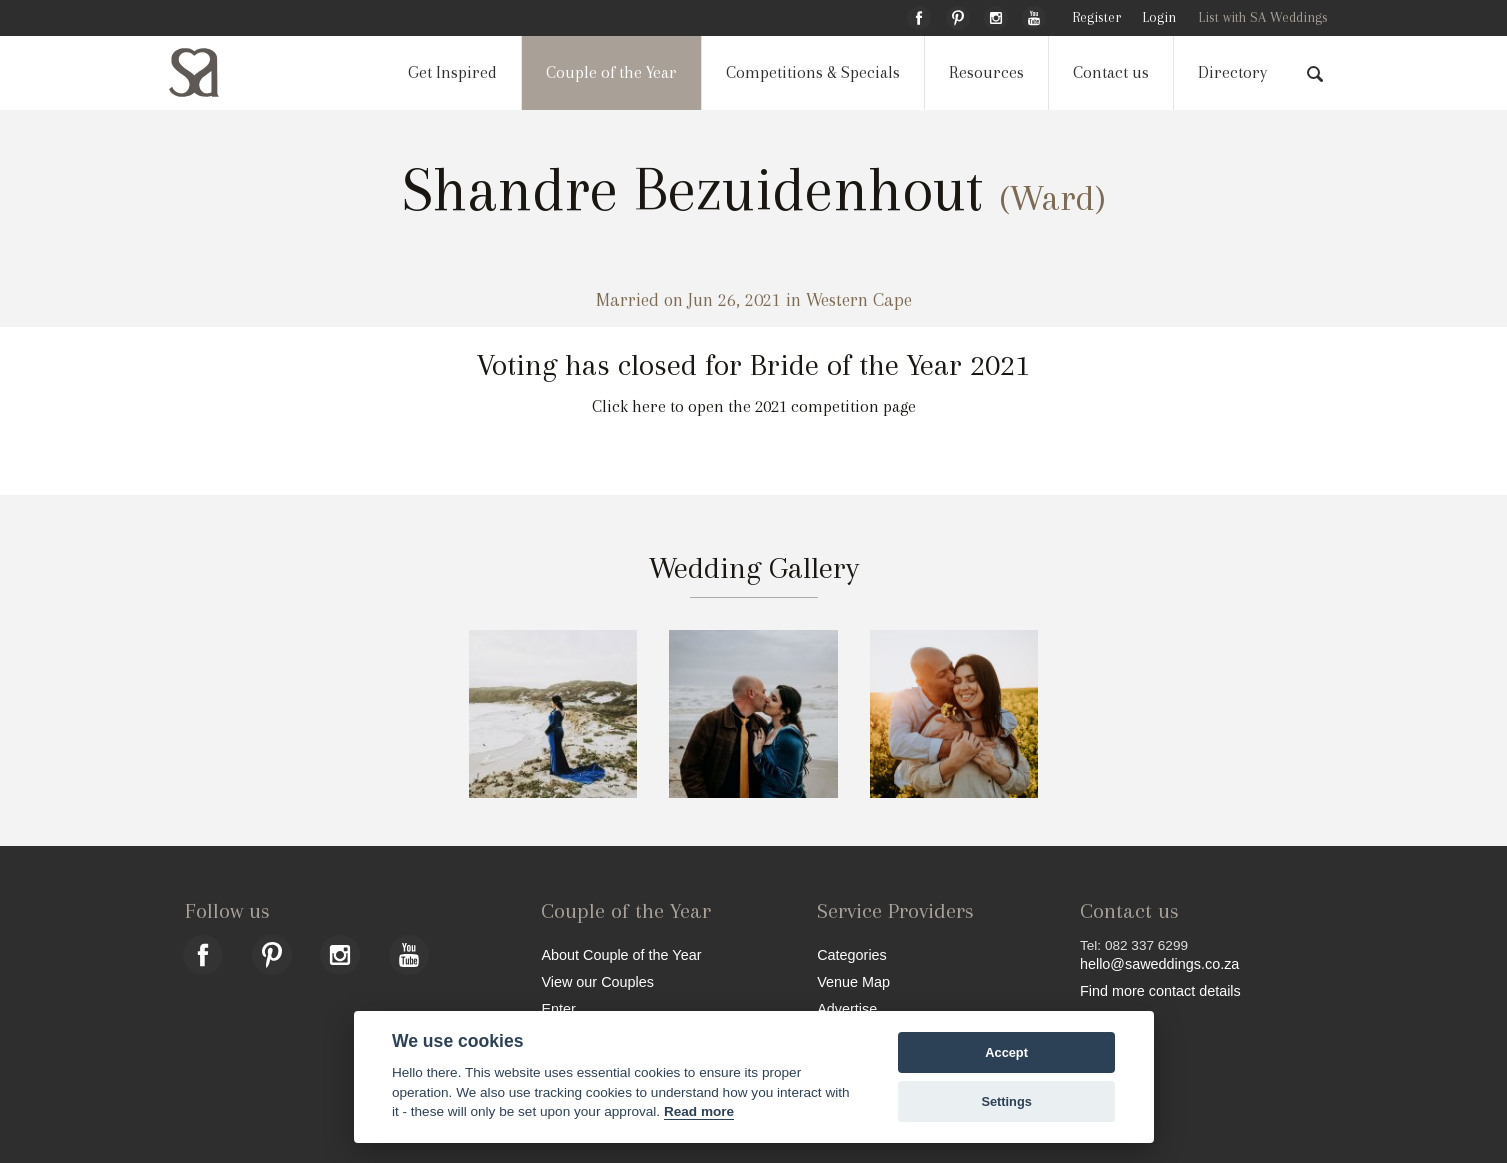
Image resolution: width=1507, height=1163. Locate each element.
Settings (1006, 1101)
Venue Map (853, 981)
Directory (1232, 72)
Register (1096, 17)
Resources (986, 72)
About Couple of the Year (621, 954)
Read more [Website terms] (699, 1111)
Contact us (1111, 72)
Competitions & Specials (813, 72)
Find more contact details (1160, 990)
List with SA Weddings (1263, 17)
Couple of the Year (611, 72)
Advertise (847, 1008)
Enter (558, 1008)
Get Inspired (452, 72)
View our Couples (597, 981)
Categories (852, 954)
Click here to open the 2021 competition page (754, 406)
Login (1159, 17)
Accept (1006, 1052)
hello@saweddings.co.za (1159, 964)
